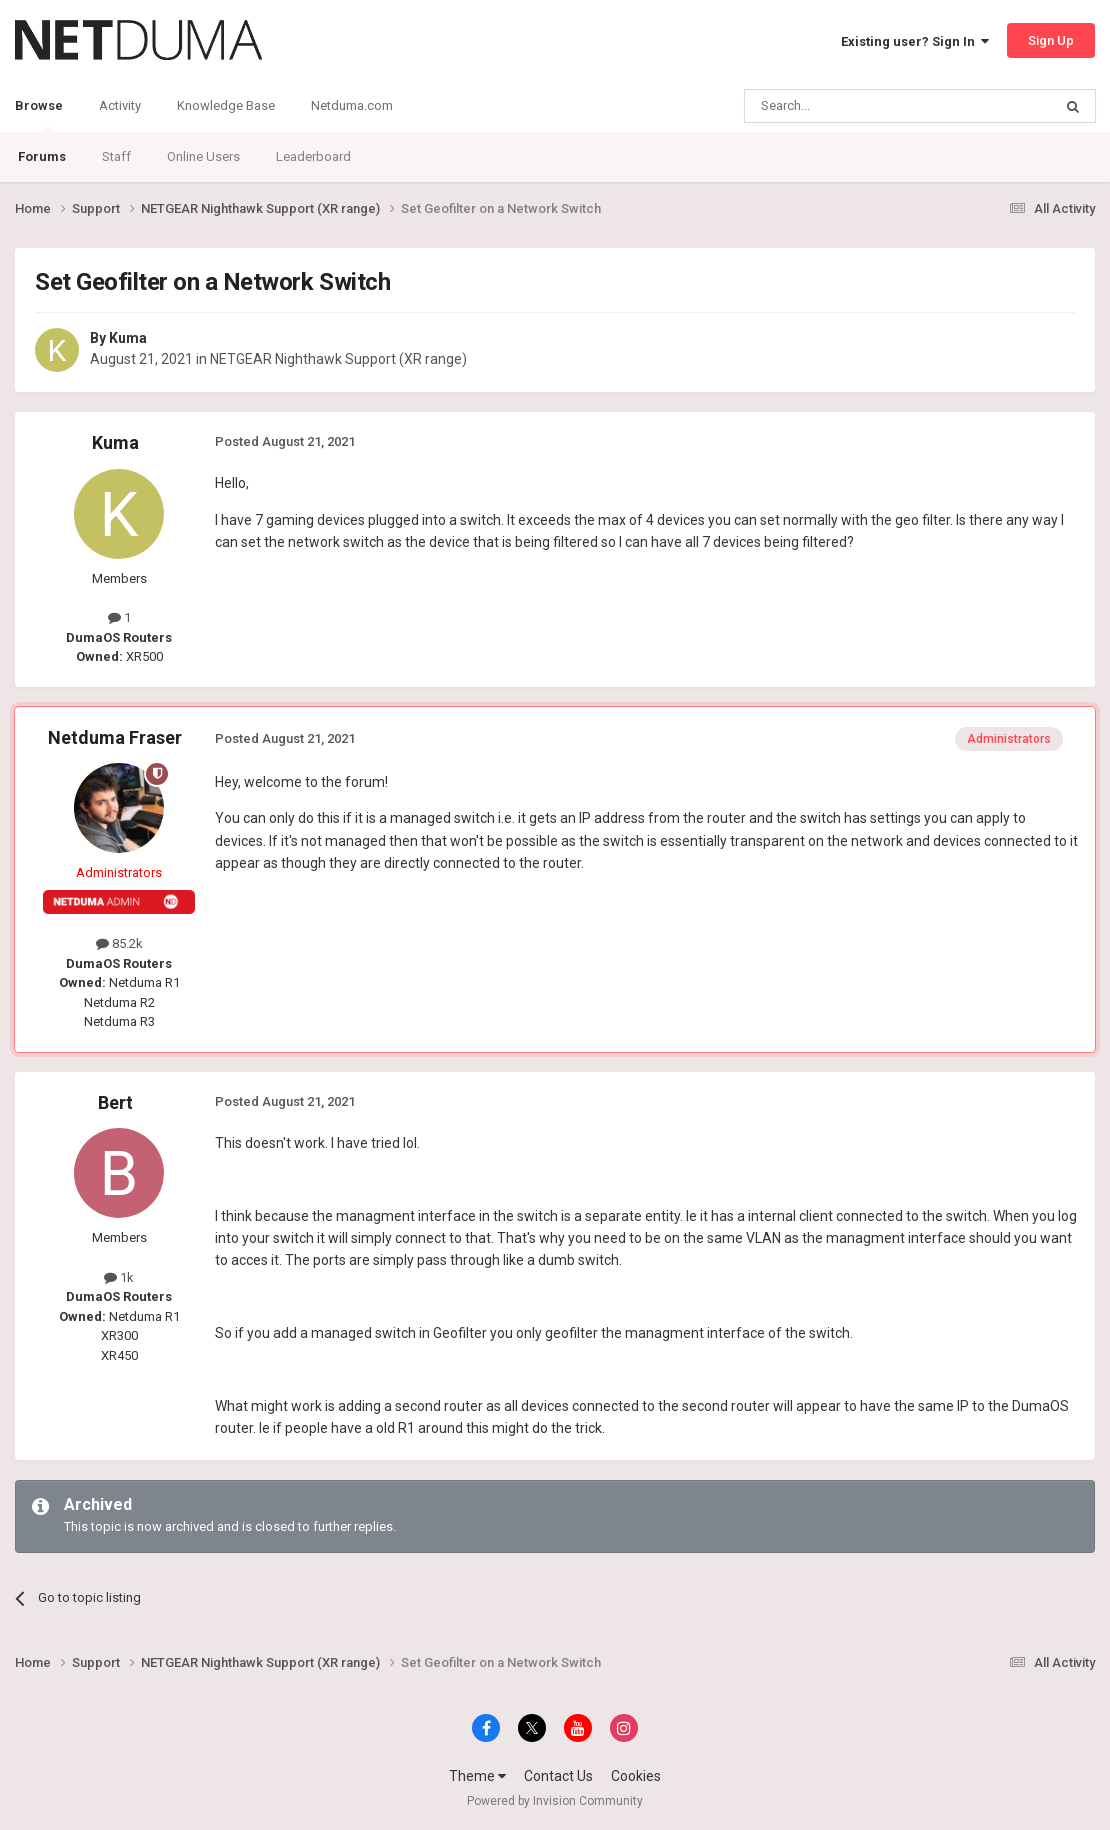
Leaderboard (313, 156)
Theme (477, 1776)
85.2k (119, 943)
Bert (115, 1102)
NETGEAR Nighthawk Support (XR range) (338, 359)
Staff (116, 156)
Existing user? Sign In (915, 41)
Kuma (128, 338)
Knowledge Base (226, 105)
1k (119, 1277)
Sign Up (1051, 40)
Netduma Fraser (115, 737)
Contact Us (558, 1776)
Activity (120, 105)
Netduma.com (352, 105)
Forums (42, 156)
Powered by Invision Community (555, 1801)
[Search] (850, 106)
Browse (39, 115)
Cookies (636, 1776)
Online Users (203, 156)
